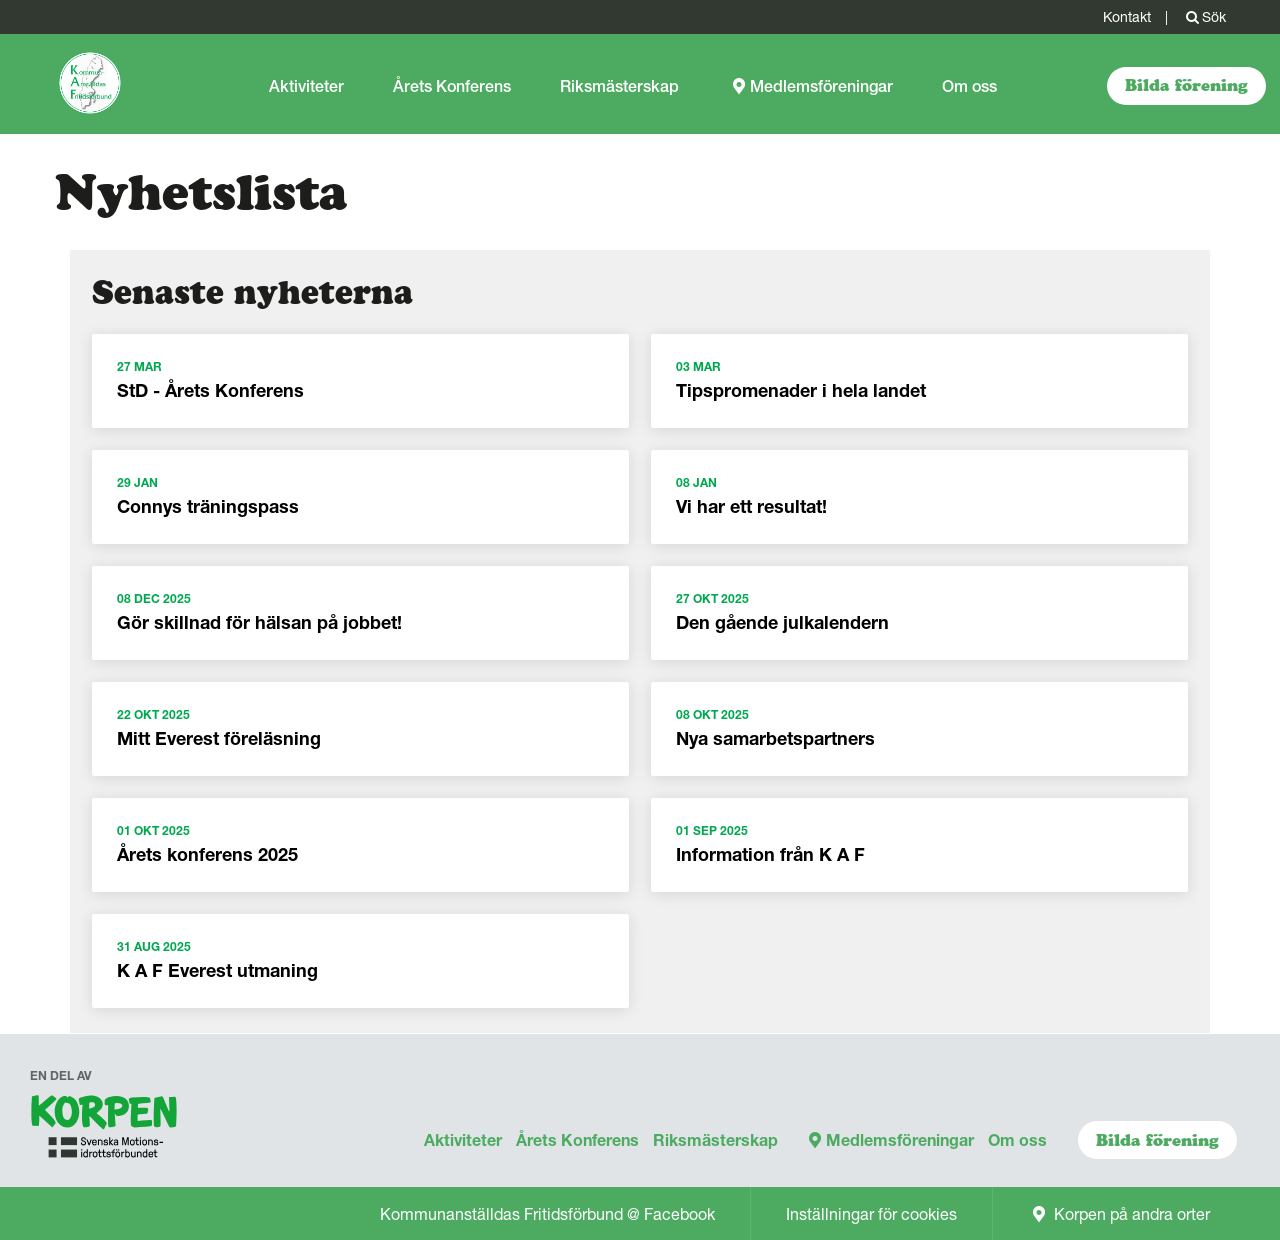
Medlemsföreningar (810, 86)
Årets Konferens (452, 86)
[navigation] (105, 1131)
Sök (1204, 17)
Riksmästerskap (619, 86)
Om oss (969, 86)
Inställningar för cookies (871, 1214)
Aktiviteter (306, 86)
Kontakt (1127, 17)
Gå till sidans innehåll (0, 34)
